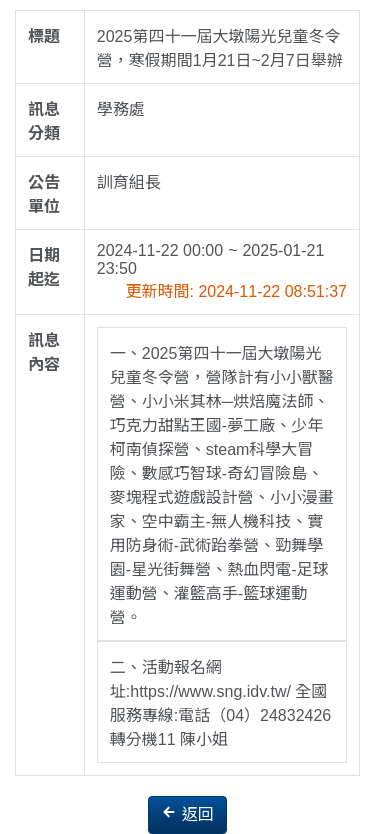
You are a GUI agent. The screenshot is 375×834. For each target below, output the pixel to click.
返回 (187, 813)
